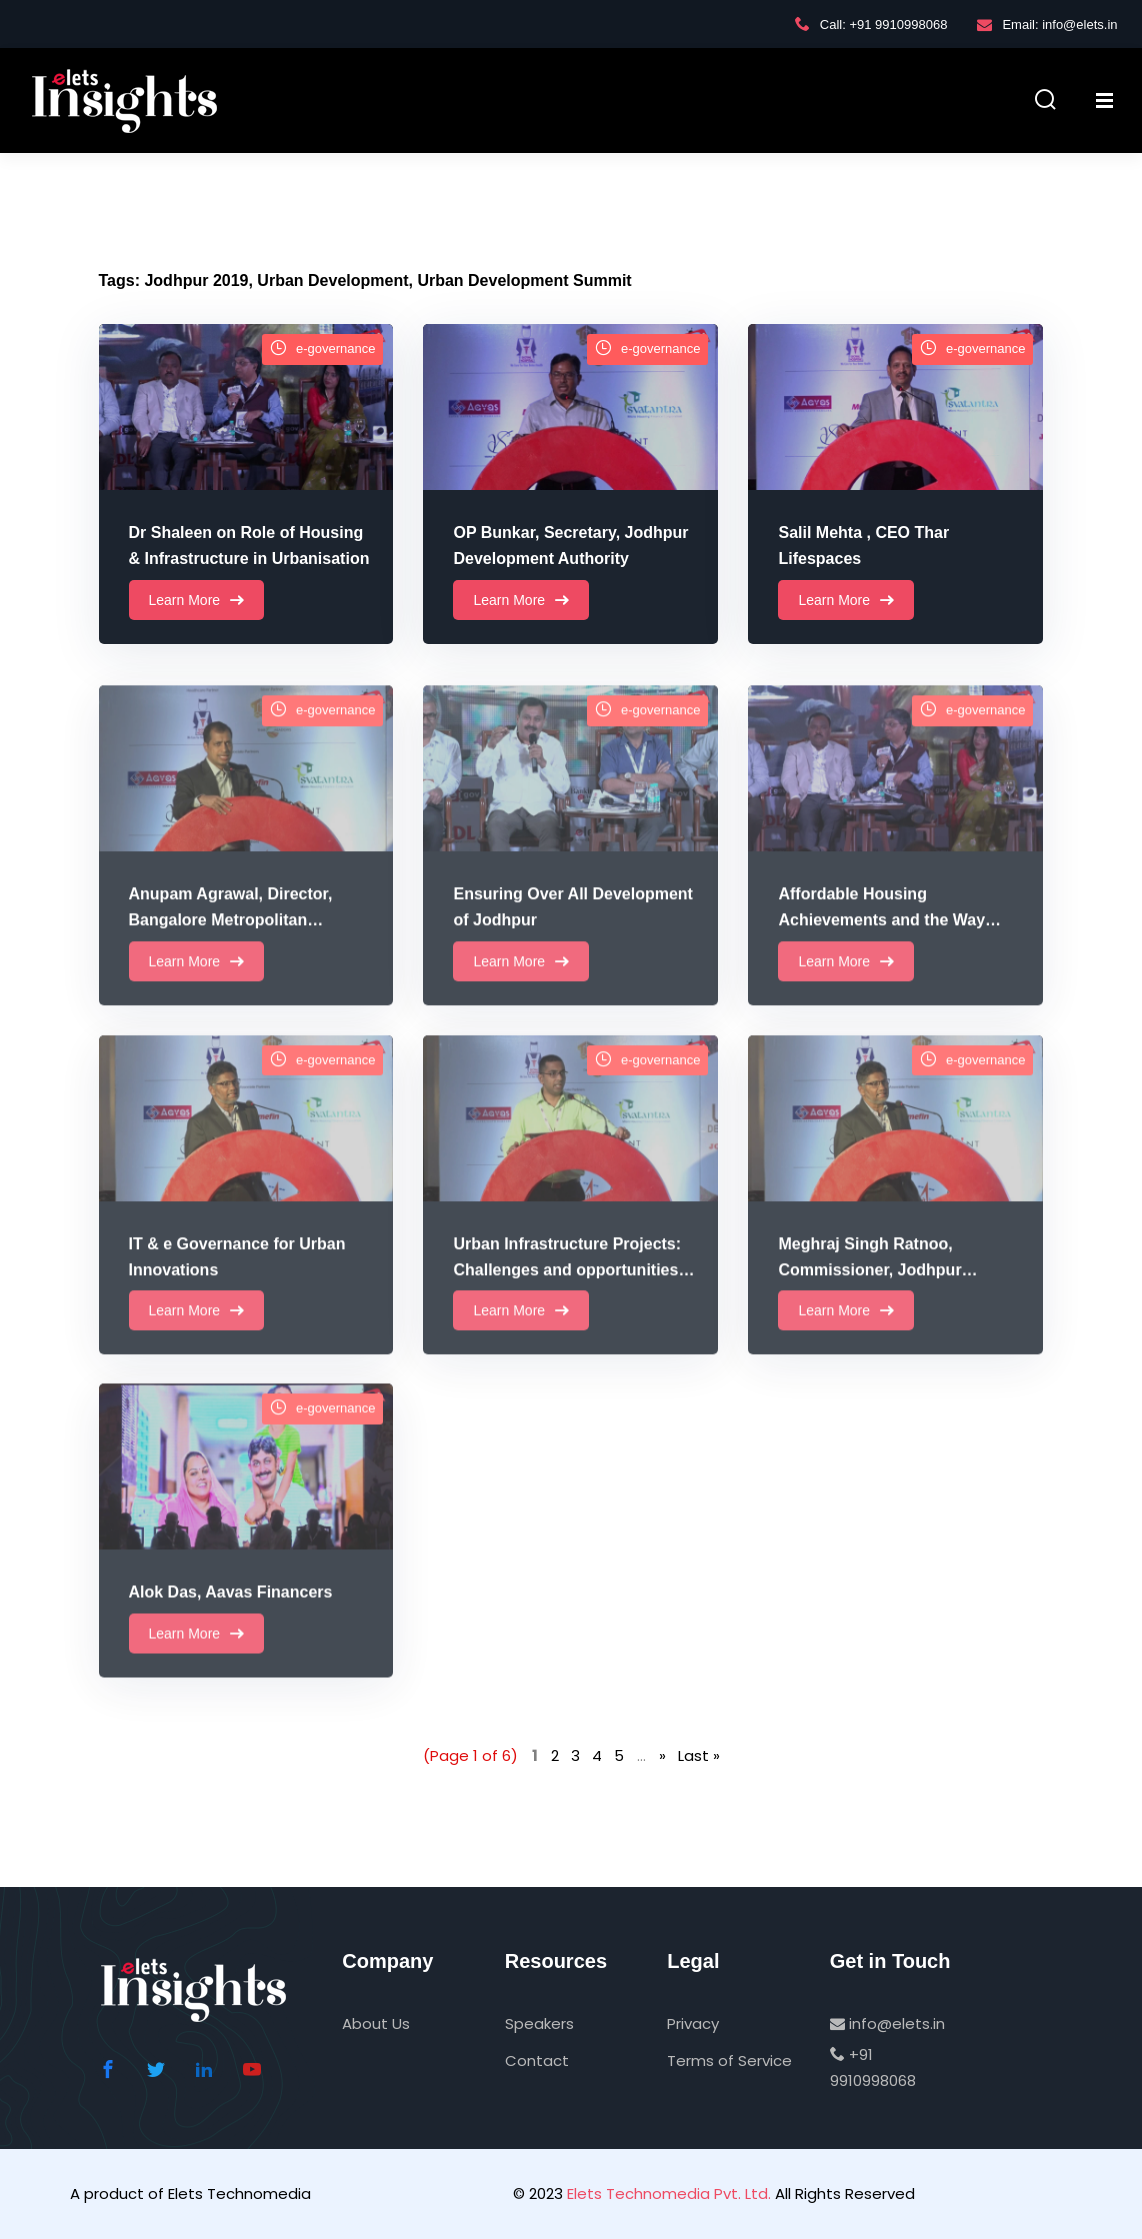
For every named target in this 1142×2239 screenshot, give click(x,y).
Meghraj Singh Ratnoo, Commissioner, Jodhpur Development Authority (869, 1288)
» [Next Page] (662, 1755)
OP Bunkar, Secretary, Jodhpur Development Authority (570, 546)
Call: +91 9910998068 (871, 24)
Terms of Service (729, 2060)
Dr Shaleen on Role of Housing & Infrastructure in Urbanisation (249, 546)
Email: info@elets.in (1047, 24)
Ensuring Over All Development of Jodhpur (572, 936)
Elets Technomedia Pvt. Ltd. (669, 2193)
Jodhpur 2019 (196, 280)
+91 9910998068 (873, 2067)
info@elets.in (887, 2023)
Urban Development (332, 280)
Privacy (693, 2023)
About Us (376, 2023)
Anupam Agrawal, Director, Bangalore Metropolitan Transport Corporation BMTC (239, 939)
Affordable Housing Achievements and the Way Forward (881, 939)
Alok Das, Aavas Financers (231, 1619)
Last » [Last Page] (699, 1755)
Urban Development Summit (524, 280)
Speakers (539, 2023)
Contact (537, 2060)
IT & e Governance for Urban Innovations (237, 1285)
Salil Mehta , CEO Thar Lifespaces (863, 546)
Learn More (196, 601)
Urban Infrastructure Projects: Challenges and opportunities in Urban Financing (575, 1288)
